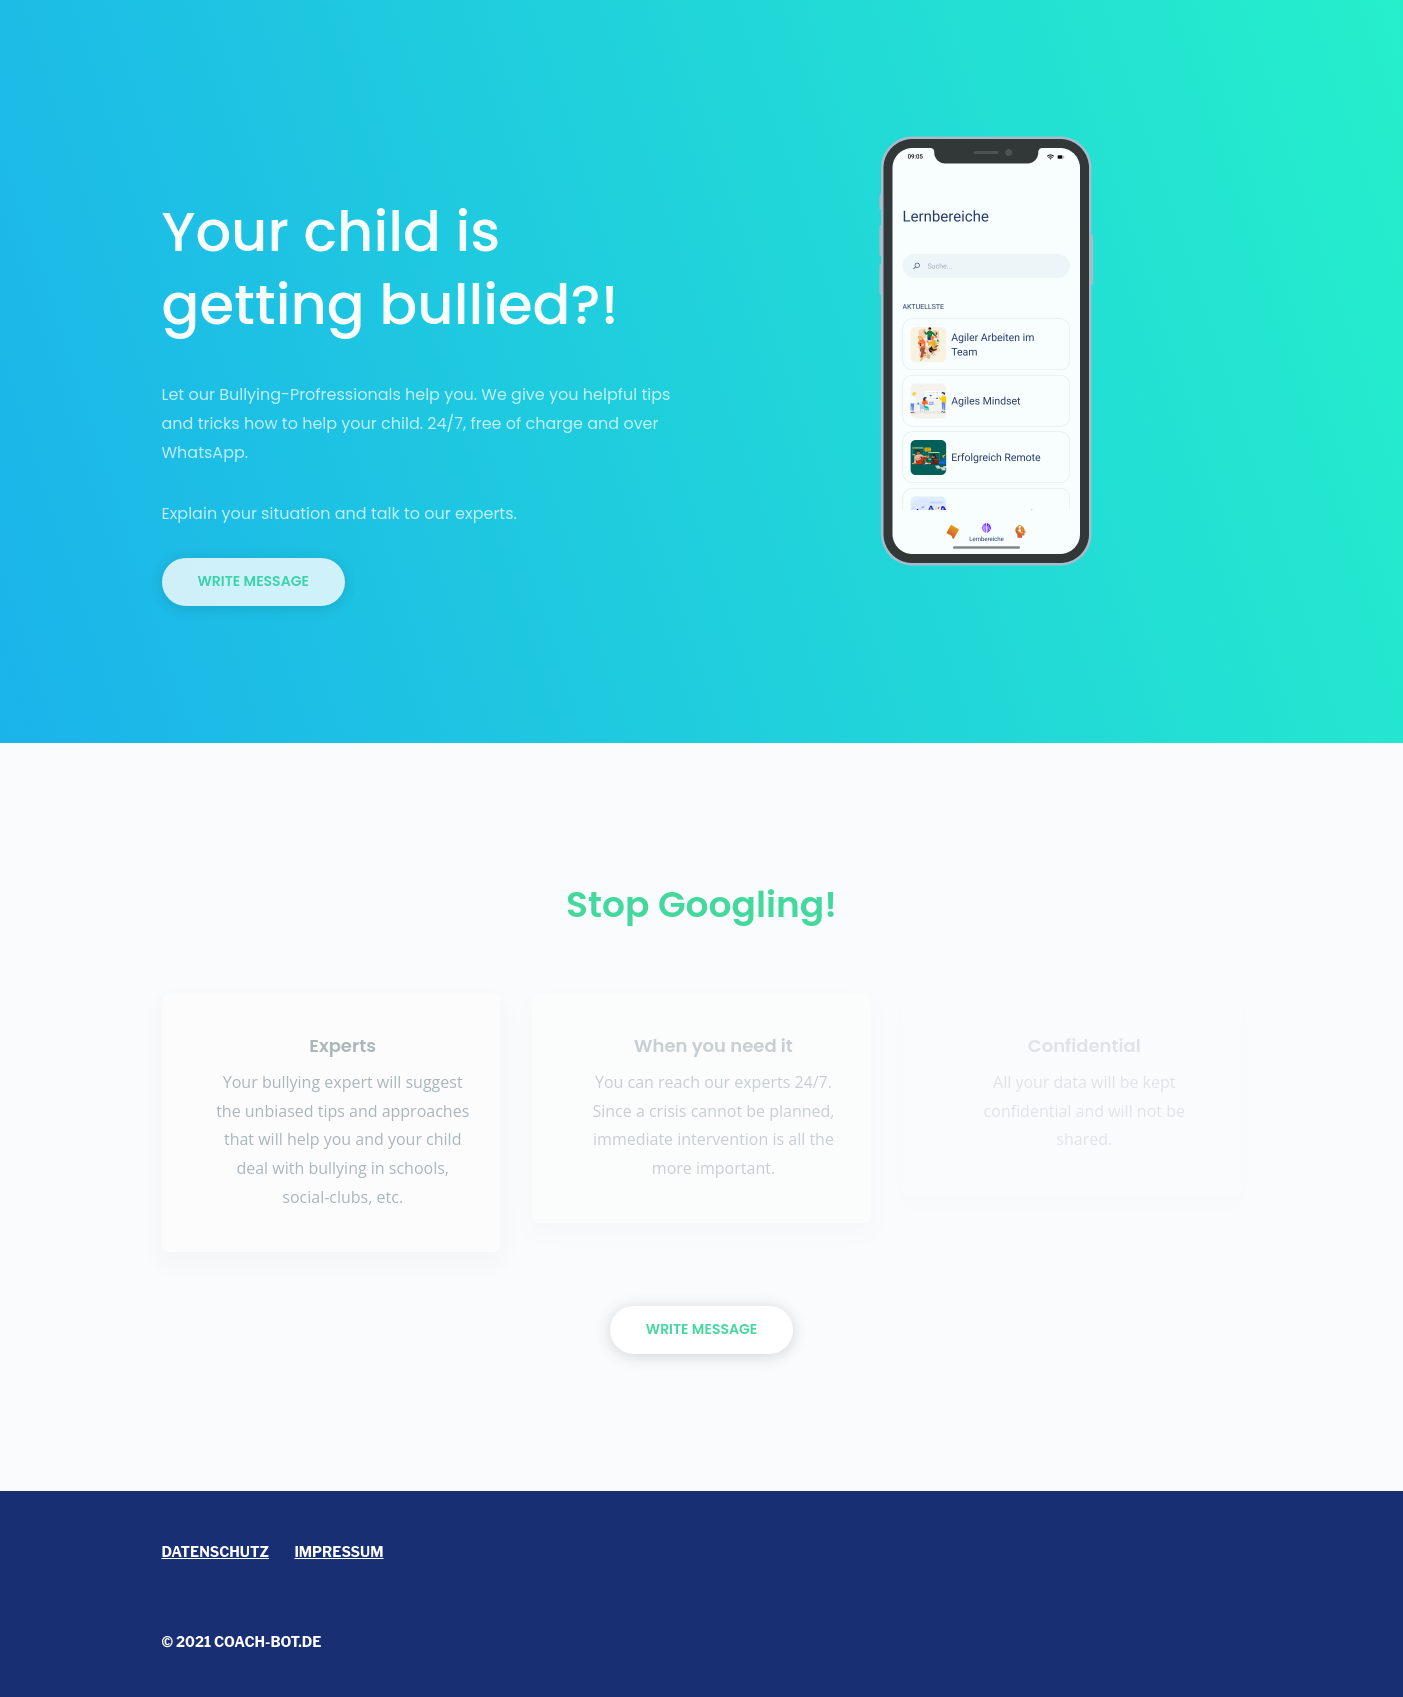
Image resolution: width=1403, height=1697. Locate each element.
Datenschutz (216, 1551)
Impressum (338, 1551)
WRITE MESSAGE (701, 1329)
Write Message (253, 581)
